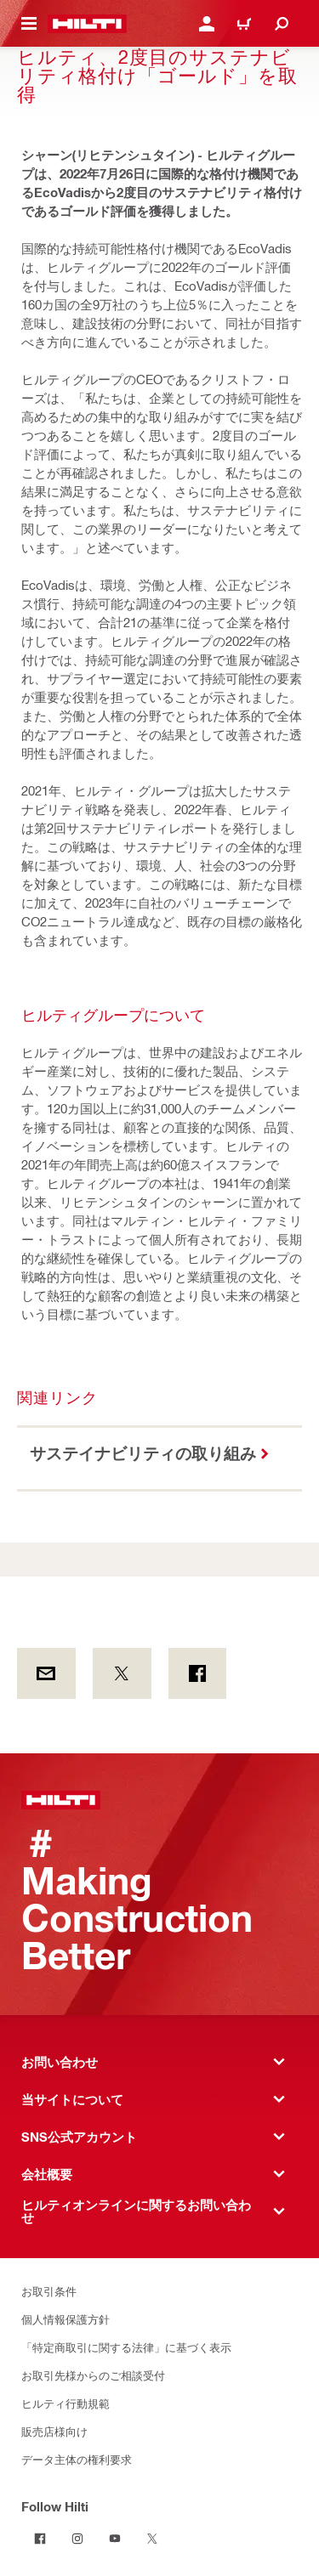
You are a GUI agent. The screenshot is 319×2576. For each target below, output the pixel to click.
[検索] (281, 23)
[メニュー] (29, 23)
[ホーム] (87, 23)
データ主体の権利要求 (76, 2459)
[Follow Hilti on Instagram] (77, 2538)
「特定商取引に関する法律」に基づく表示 (126, 2347)
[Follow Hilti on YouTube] (115, 2538)
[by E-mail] (46, 1673)
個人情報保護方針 (65, 2319)
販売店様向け (54, 2431)
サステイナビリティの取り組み (143, 1453)
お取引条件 (49, 2290)
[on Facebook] (197, 1673)
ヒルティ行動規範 (65, 2403)
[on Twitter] (122, 1673)
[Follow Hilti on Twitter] (152, 2538)
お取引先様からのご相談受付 (93, 2375)
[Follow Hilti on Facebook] (40, 2538)
